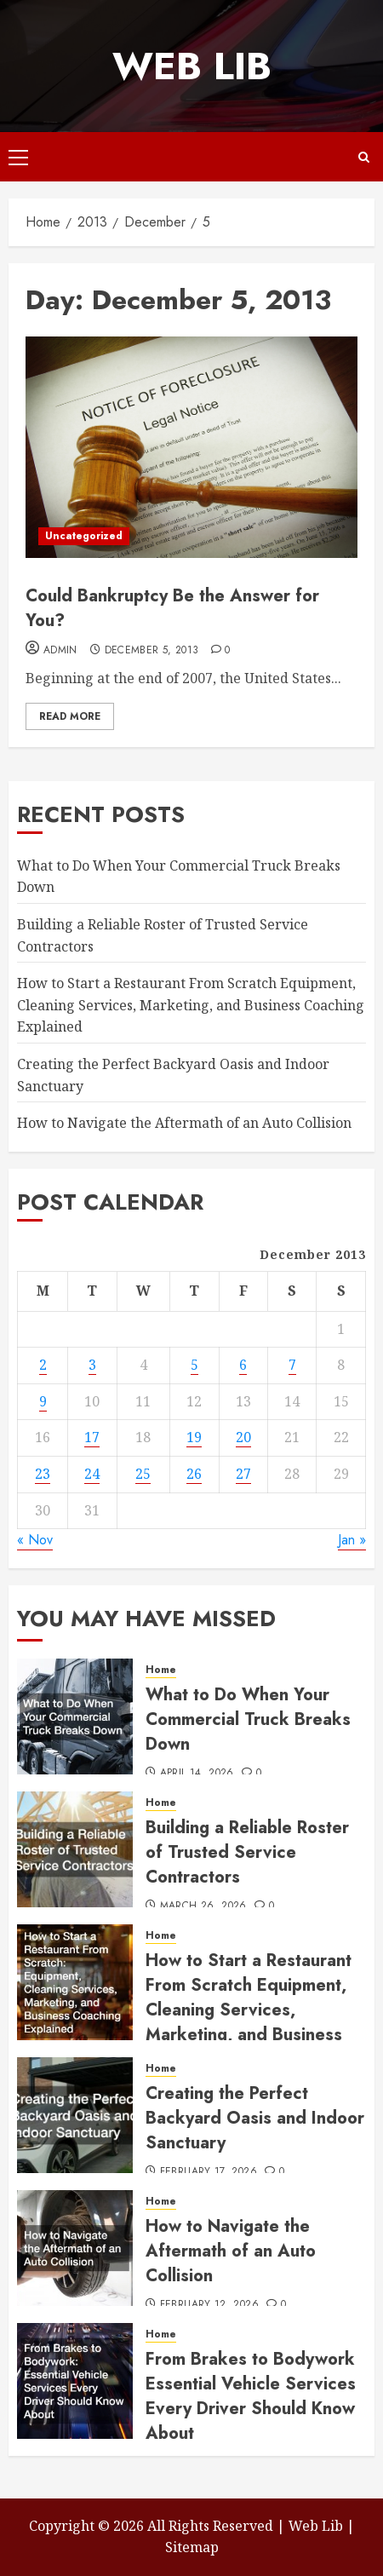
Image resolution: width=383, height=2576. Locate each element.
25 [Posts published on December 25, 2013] (143, 1473)
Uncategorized (84, 535)
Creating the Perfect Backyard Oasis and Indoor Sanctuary (255, 2118)
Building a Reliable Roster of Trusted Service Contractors (247, 1852)
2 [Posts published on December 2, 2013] (43, 1364)
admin (60, 651)
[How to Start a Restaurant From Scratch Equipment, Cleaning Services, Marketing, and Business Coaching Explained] (75, 1982)
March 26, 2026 (203, 1906)
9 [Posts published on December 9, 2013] (43, 1401)
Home (161, 1670)
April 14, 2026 (197, 1773)
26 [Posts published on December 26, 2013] (194, 1473)
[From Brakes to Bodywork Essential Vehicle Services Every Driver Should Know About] (75, 2381)
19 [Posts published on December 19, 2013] (194, 1437)
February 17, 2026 (208, 2172)
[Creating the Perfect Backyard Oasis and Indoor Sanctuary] (75, 2115)
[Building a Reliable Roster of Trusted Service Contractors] (75, 1849)
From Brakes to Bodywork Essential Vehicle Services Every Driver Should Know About (251, 2396)
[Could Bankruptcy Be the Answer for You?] (191, 447)
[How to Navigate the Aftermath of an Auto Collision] (75, 2248)
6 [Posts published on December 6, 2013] (243, 1364)
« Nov (35, 1540)
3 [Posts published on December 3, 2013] (92, 1364)
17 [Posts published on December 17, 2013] (92, 1437)
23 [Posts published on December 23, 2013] (42, 1473)
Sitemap (192, 2547)
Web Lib (192, 66)
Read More (69, 716)
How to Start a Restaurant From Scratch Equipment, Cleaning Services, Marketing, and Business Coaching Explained (190, 1005)
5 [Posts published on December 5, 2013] (194, 1364)
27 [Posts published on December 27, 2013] (243, 1473)
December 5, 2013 (152, 651)
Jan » (352, 1540)
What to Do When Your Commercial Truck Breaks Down (248, 1719)
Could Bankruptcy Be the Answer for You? (172, 608)
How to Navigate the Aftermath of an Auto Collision (184, 1122)
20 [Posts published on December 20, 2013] (243, 1437)
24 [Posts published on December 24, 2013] (92, 1473)
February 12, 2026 (209, 2305)
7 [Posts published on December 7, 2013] (292, 1364)
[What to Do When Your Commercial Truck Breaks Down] (75, 1716)
